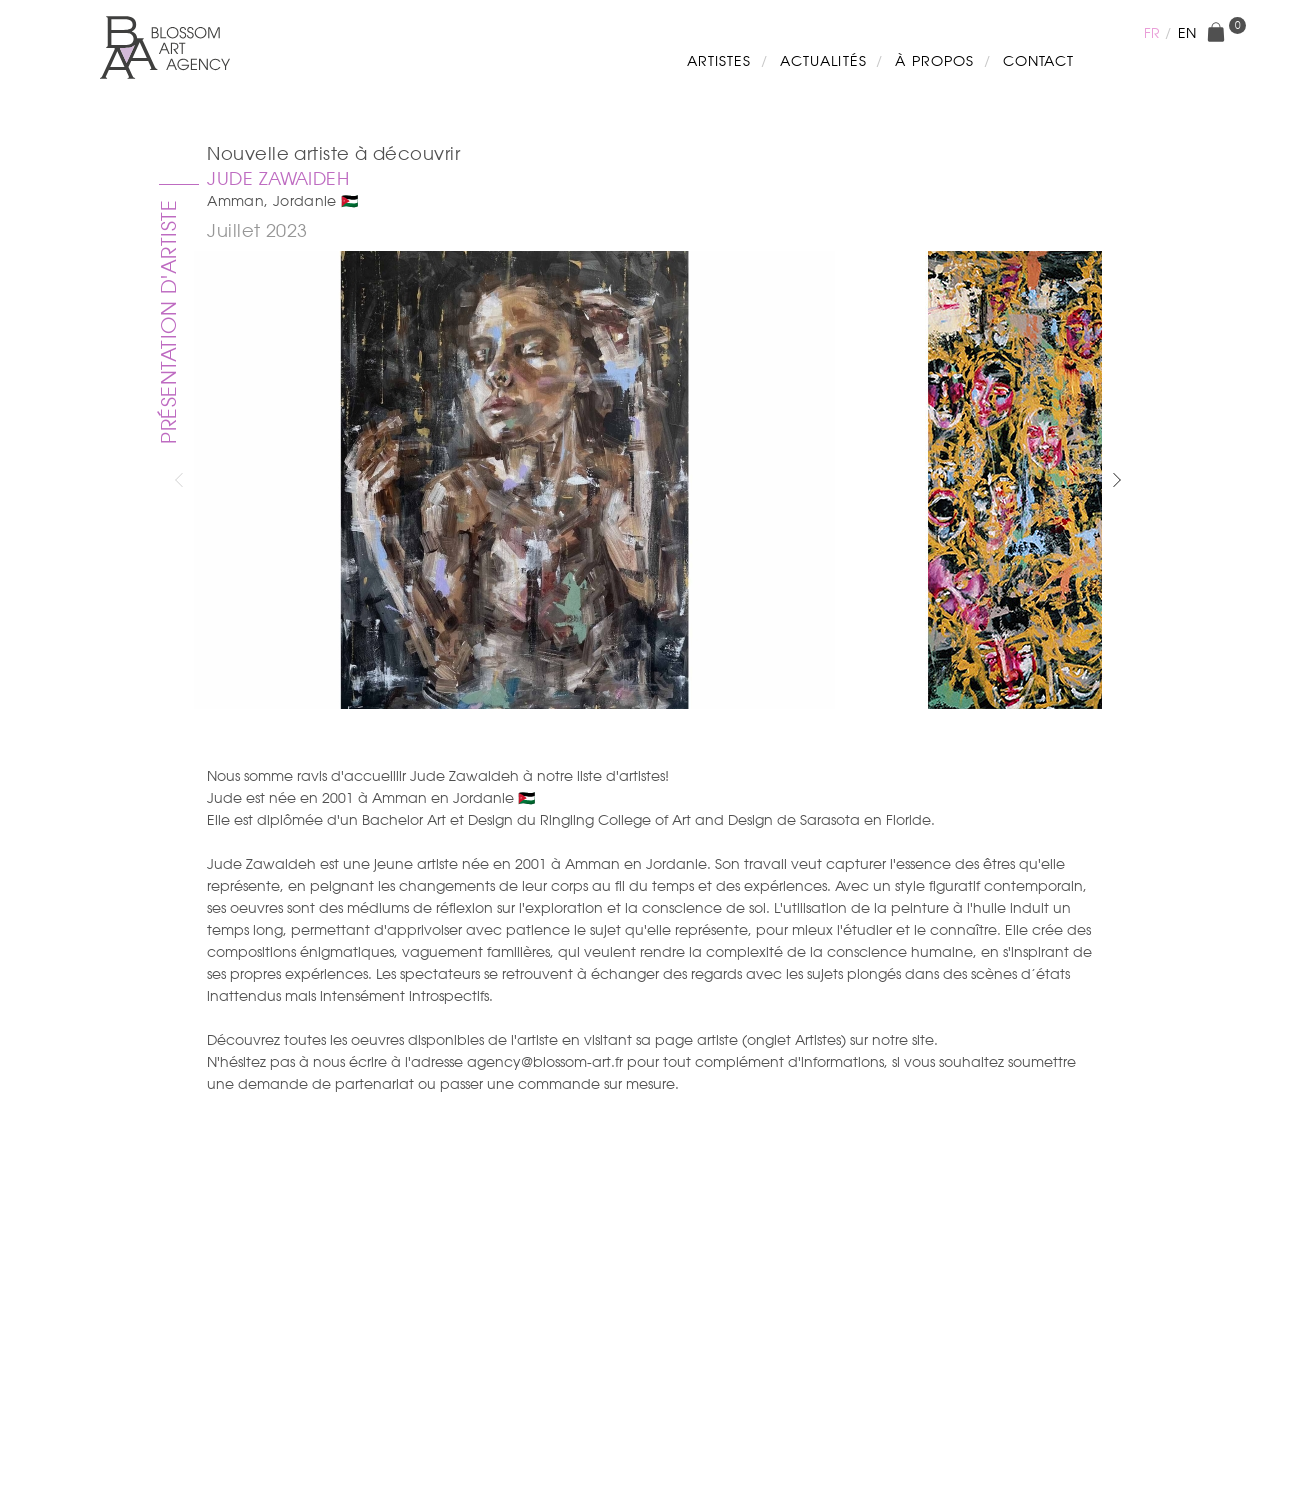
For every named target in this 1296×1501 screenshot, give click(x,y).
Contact (1038, 61)
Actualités (823, 61)
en (1187, 33)
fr (1152, 33)
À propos (934, 61)
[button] (1117, 480)
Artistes (719, 61)
